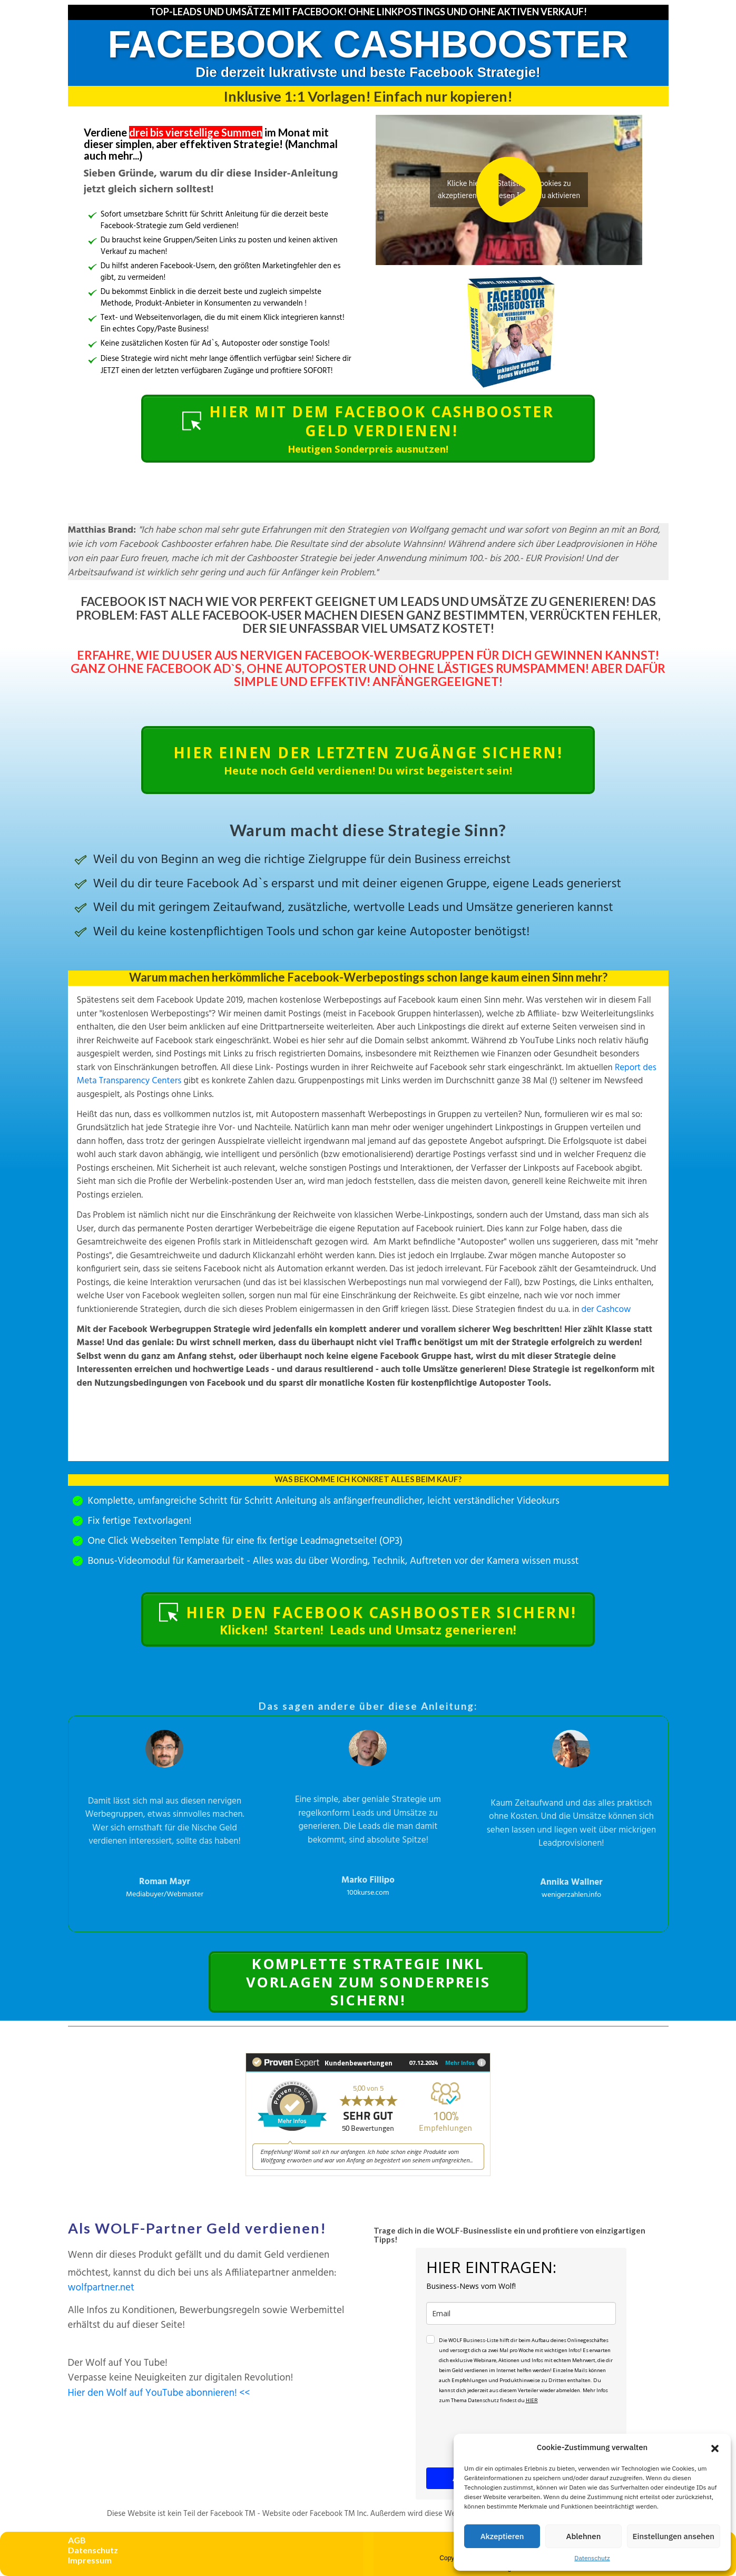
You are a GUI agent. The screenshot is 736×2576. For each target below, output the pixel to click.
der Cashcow (606, 1309)
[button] (715, 2447)
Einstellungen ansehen (673, 2536)
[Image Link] (508, 332)
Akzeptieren (502, 2536)
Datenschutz (592, 2558)
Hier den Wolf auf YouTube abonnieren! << (159, 2393)
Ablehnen (583, 2536)
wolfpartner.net (101, 2288)
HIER (532, 2400)
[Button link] (368, 429)
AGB (77, 2540)
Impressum (90, 2560)
